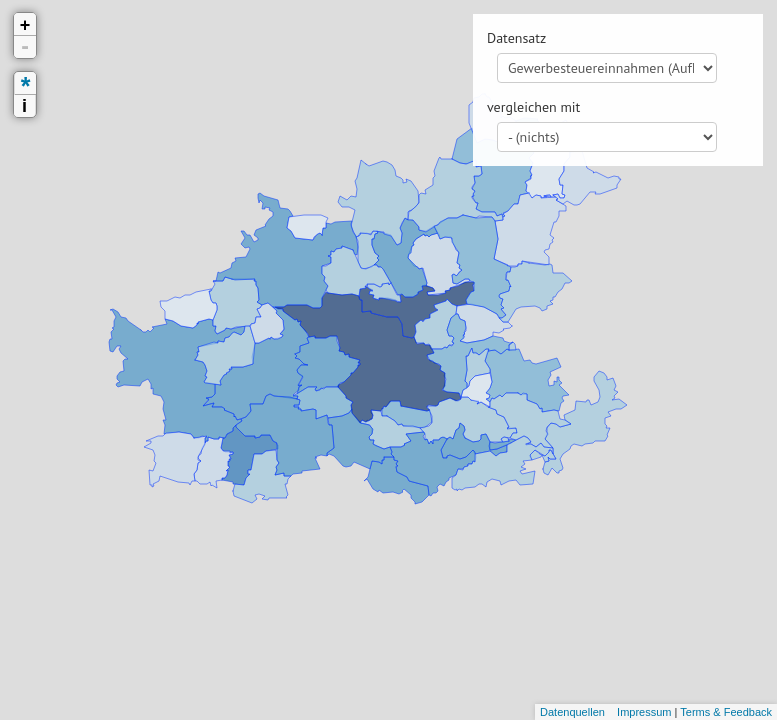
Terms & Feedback (726, 712)
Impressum (644, 712)
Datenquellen (572, 712)
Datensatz (516, 38)
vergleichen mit (533, 107)
